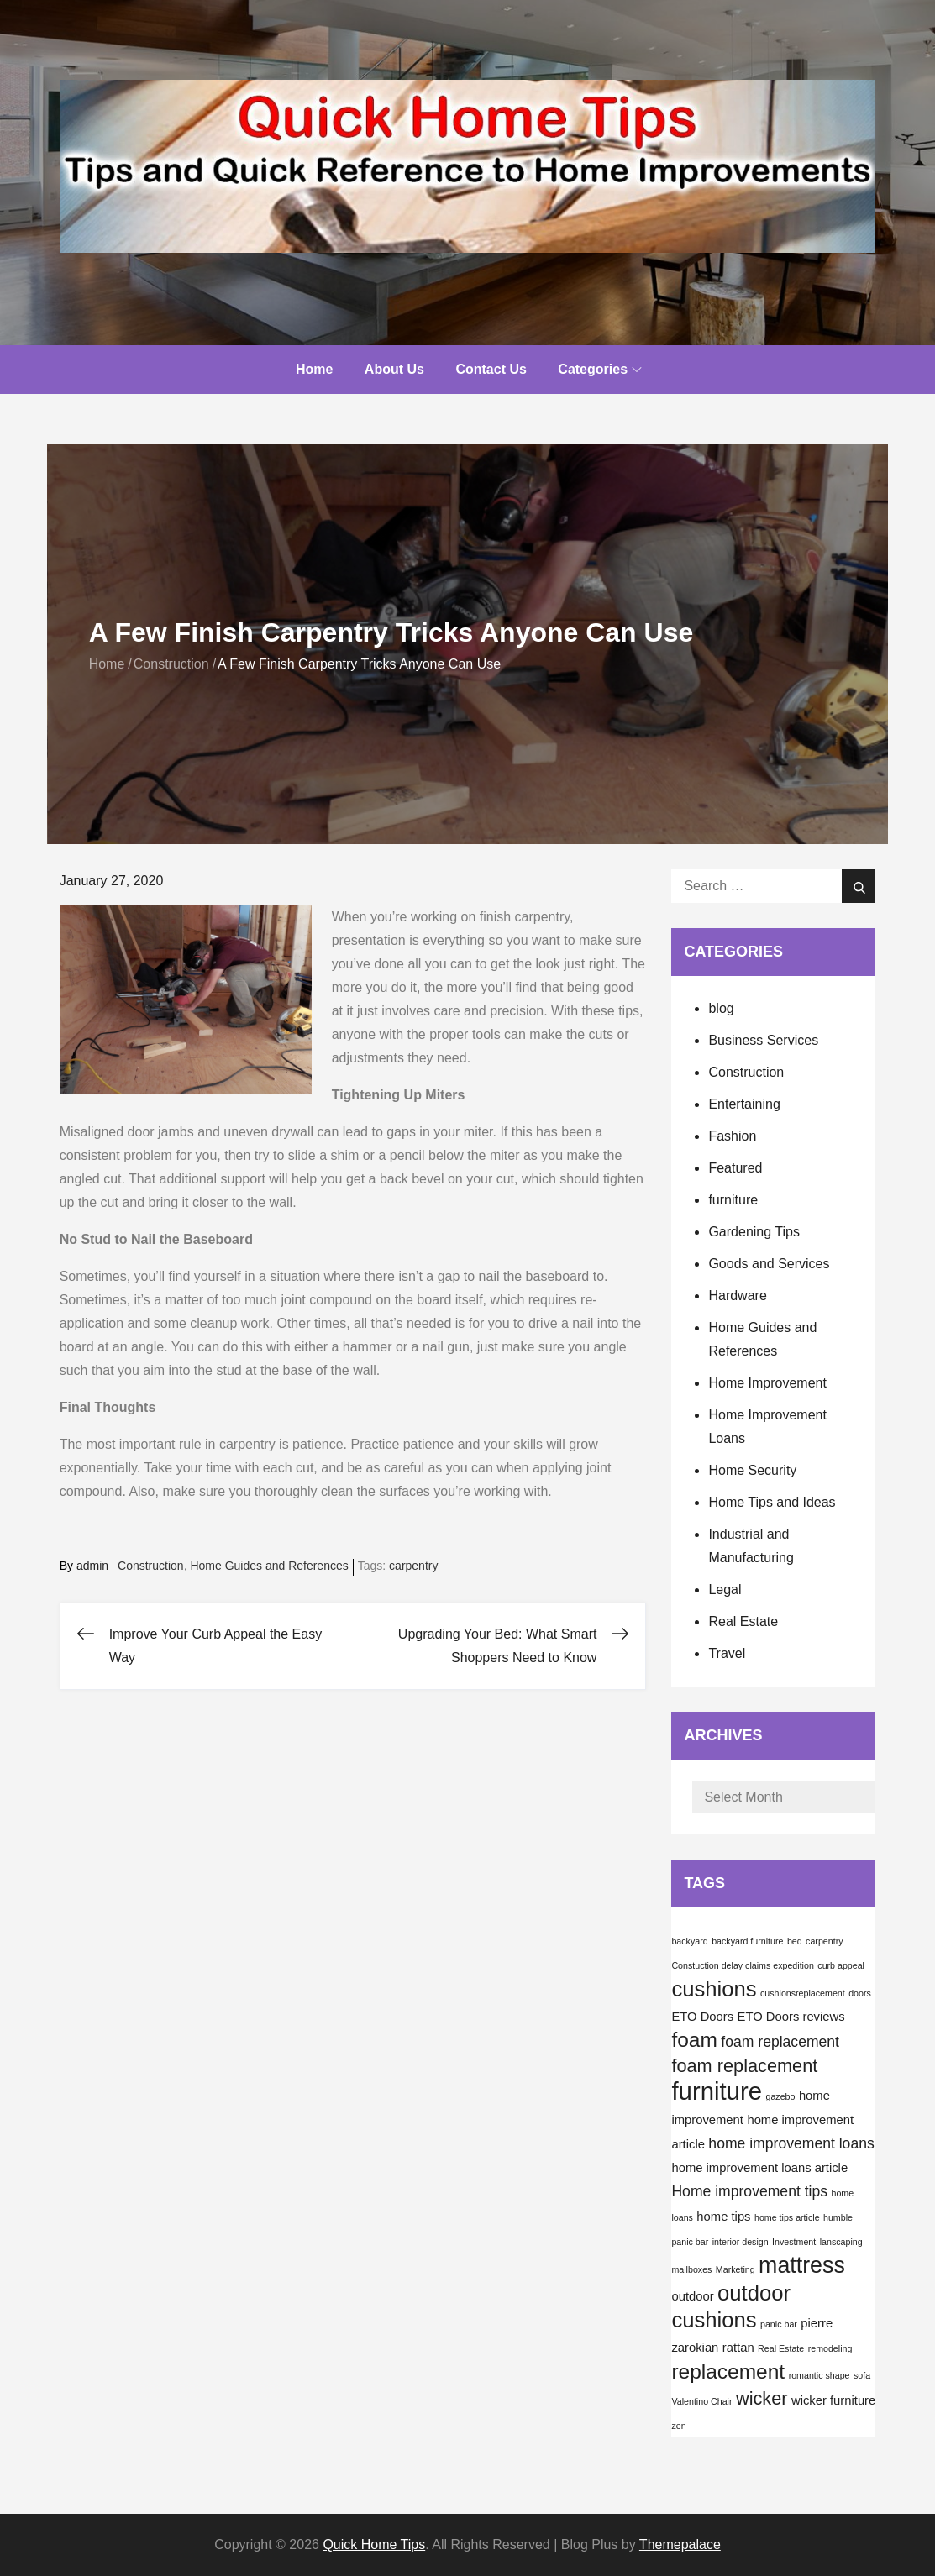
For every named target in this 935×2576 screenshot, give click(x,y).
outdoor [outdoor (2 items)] (692, 2296)
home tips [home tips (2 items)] (723, 2216)
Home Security (752, 1470)
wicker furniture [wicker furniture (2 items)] (833, 2400)
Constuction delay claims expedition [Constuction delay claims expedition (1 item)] (742, 1965)
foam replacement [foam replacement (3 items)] (780, 2041)
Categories (600, 369)
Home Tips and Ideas (771, 1502)
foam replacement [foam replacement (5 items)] (744, 2065)
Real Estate (743, 1621)
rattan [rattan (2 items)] (738, 2347)
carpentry (413, 1565)
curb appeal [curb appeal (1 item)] (840, 1965)
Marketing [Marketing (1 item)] (735, 2269)
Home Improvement (767, 1383)
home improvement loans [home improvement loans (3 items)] (791, 2143)
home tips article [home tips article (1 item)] (787, 2217)
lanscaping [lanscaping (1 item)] (841, 2242)
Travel (726, 1653)
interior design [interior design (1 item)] (740, 2242)
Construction (151, 1565)
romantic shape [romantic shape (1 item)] (819, 2375)
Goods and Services (768, 1264)
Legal (724, 1589)
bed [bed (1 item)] (794, 1941)
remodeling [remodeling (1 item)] (830, 2348)
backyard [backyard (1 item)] (689, 1941)
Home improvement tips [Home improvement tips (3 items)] (749, 2191)
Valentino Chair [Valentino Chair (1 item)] (701, 2401)
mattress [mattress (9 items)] (802, 2265)
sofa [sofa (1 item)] (862, 2375)
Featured (735, 1168)
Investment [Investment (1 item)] (794, 2242)
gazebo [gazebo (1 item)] (780, 2096)
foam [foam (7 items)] (694, 2039)
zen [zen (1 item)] (678, 2426)
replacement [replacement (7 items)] (728, 2371)
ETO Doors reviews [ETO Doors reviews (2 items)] (791, 2016)
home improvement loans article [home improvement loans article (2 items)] (759, 2168)
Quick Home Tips (374, 2544)
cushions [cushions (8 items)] (713, 1989)
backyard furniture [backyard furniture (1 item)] (747, 1941)
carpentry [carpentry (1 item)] (824, 1941)
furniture (733, 1200)
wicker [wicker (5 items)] (762, 2398)
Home (314, 369)
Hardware (737, 1295)
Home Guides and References (269, 1565)
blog (720, 1008)
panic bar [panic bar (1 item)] (778, 2324)
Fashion (732, 1136)
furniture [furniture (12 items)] (716, 2091)
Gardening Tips (754, 1232)
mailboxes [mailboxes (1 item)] (691, 2269)
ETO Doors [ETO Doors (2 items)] (702, 2016)
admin (92, 1565)
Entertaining (744, 1104)
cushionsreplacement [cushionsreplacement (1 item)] (802, 1993)
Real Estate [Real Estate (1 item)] (781, 2348)
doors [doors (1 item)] (859, 1993)
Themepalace (680, 2544)
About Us (394, 369)
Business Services (763, 1040)
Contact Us (490, 369)
